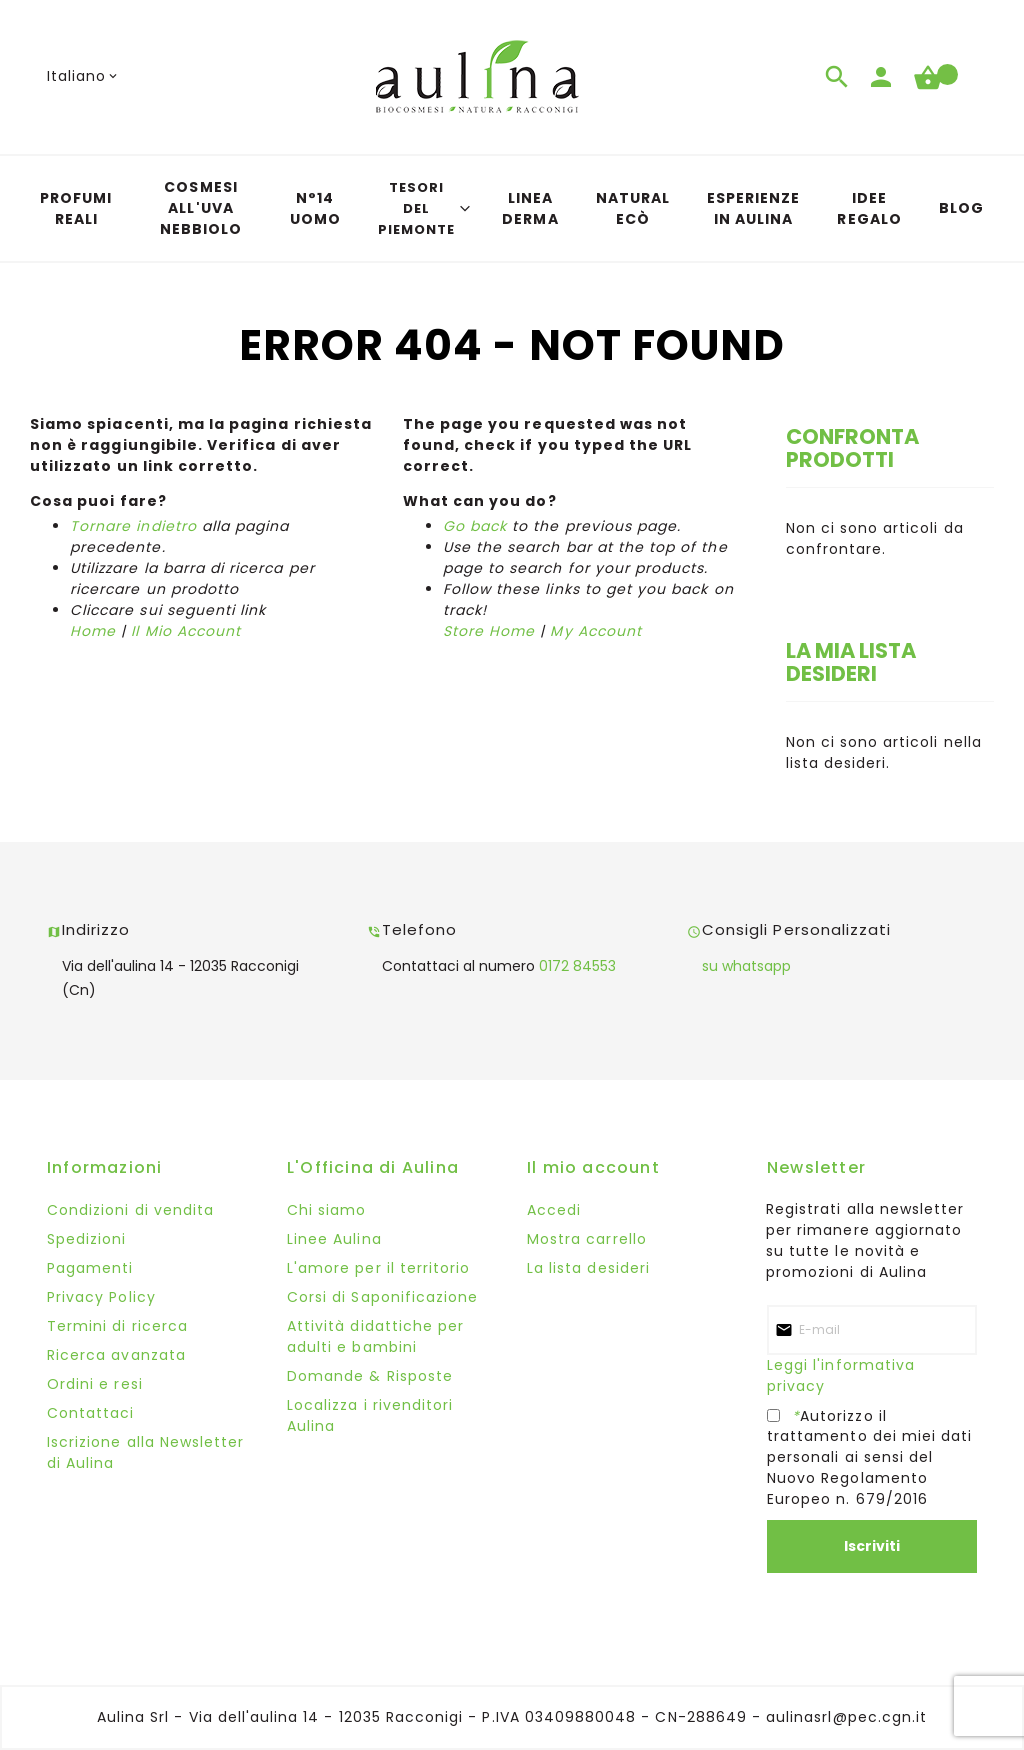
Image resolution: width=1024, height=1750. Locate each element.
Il (135, 631)
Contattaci (91, 1413)
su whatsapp (746, 966)
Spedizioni (87, 1239)
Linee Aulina (334, 1239)
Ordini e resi (95, 1384)
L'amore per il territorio (378, 1268)
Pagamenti (90, 1268)
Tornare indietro (133, 526)
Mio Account (191, 631)
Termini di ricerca (117, 1326)
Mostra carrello (587, 1239)
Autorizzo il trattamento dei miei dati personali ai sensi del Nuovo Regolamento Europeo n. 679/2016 (869, 1457)
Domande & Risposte (370, 1376)
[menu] (512, 208)
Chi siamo (326, 1210)
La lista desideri (588, 1268)
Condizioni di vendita (130, 1210)
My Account (596, 631)
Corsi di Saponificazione (382, 1297)
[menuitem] (76, 209)
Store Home (489, 631)
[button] (84, 76)
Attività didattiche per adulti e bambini (375, 1336)
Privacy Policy (101, 1297)
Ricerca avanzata (116, 1355)
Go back (475, 526)
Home (93, 631)
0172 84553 (577, 966)
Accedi (554, 1210)
